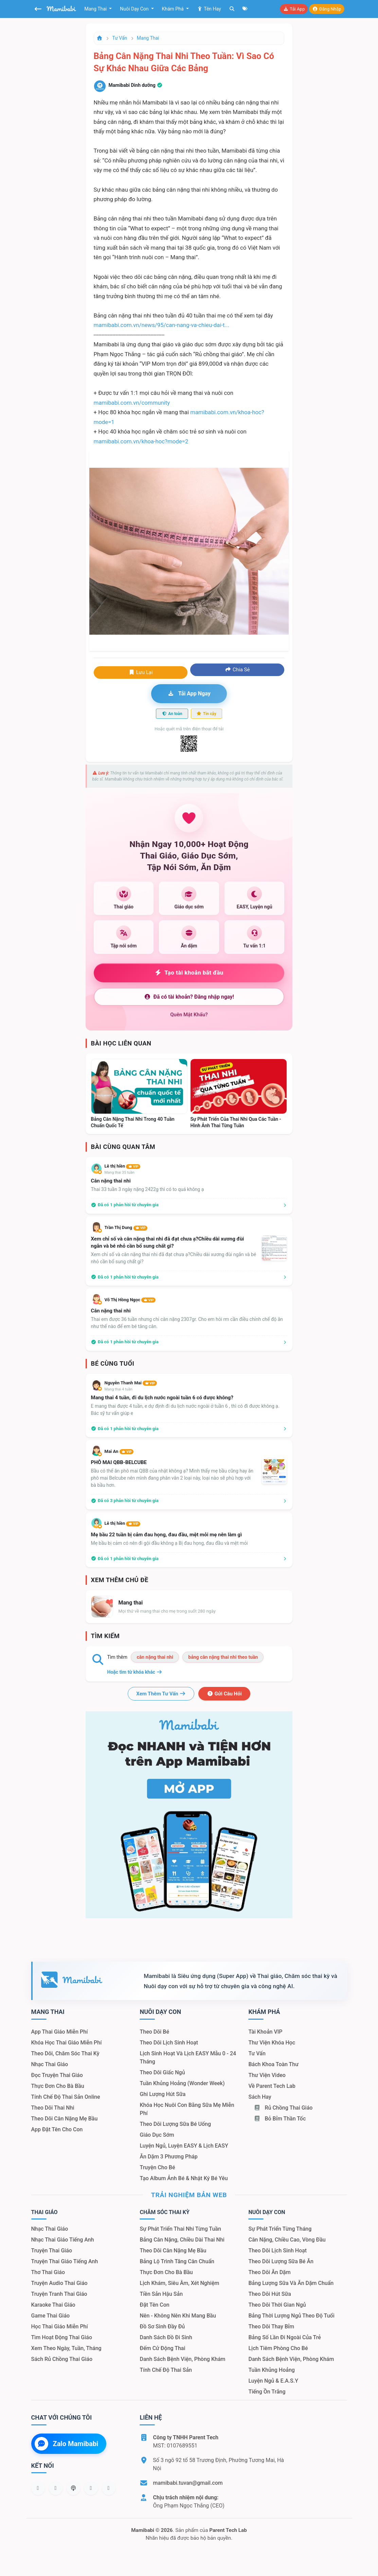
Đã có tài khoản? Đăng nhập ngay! (189, 997)
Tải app (294, 9)
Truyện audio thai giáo (59, 2283)
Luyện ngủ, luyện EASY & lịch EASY (184, 2145)
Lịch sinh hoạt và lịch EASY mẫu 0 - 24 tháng (188, 2057)
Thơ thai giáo (48, 2272)
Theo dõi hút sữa (269, 2294)
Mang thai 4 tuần (118, 1389)
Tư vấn (119, 38)
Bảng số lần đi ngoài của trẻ (284, 2337)
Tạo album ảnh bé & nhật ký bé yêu (184, 2178)
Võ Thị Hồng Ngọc (130, 1299)
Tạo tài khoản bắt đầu (189, 972)
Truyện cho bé (157, 2167)
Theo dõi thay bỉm (271, 2326)
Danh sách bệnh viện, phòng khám (182, 2359)
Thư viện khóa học (271, 2042)
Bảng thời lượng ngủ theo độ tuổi (291, 2315)
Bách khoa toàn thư (273, 2064)
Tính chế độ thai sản (166, 2370)
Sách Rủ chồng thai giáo (61, 2359)
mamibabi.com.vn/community (132, 402)
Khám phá (173, 9)
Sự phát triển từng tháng (279, 2229)
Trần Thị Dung (126, 1227)
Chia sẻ (237, 670)
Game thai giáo (50, 2315)
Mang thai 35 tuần (119, 1172)
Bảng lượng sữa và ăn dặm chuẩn (291, 2283)
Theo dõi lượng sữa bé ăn (280, 2261)
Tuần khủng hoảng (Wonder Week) (182, 2083)
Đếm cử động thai (162, 2348)
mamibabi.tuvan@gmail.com (187, 2483)
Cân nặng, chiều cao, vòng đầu (286, 2239)
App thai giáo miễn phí (59, 2032)
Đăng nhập (326, 9)
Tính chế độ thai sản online (65, 2097)
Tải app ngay (188, 693)
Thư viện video (266, 2075)
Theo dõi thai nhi (52, 2107)
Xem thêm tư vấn (161, 1694)
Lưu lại (140, 672)
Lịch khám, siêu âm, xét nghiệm (179, 2283)
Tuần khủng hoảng (271, 2370)
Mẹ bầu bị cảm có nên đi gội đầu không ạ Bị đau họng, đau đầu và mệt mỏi (169, 1543)
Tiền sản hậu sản (161, 2294)
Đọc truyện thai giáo (57, 2075)
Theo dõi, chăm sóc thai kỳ (65, 2053)
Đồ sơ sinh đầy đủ (162, 2326)
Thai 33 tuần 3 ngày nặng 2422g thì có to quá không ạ (147, 1189)
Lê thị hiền (123, 1166)
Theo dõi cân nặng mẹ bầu (64, 2118)
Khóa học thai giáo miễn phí (66, 2042)
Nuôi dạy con (135, 9)
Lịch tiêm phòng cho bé (278, 2348)
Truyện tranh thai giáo (59, 2294)
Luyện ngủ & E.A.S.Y (273, 2381)
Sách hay (259, 2097)
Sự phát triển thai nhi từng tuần (180, 2229)
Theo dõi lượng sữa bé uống (175, 2124)
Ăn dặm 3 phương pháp (168, 2156)
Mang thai (96, 9)
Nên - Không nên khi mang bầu (178, 2315)
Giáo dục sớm (157, 2135)
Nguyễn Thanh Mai (131, 1382)
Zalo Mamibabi (66, 2443)
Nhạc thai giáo (49, 2064)
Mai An (119, 1451)
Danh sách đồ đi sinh (166, 2337)
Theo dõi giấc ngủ (162, 2072)
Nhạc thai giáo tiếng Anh (62, 2239)
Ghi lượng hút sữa (162, 2094)
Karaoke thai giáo (53, 2305)
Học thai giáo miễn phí (59, 2326)
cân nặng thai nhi (155, 1657)
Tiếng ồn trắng (266, 2391)
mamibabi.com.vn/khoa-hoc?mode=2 (141, 441)
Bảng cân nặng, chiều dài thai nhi (182, 2239)
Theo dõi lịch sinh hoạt (169, 2042)
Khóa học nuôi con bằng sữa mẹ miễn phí (187, 2109)
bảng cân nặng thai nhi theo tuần (223, 1657)
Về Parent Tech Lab (271, 2086)
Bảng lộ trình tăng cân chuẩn (177, 2261)
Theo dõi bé (154, 2032)
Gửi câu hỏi (224, 1694)
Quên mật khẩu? (189, 1015)
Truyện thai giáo (51, 2250)
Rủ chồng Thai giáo (283, 2107)
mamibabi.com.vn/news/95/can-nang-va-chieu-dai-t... (161, 325)
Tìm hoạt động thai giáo (61, 2337)
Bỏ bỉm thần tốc (280, 2118)
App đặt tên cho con (57, 2129)
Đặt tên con (154, 2305)
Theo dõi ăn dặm (269, 2272)
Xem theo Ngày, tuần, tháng (66, 2348)
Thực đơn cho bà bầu (57, 2086)
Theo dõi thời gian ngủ (277, 2305)
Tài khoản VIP (265, 2032)
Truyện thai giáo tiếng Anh (64, 2261)
